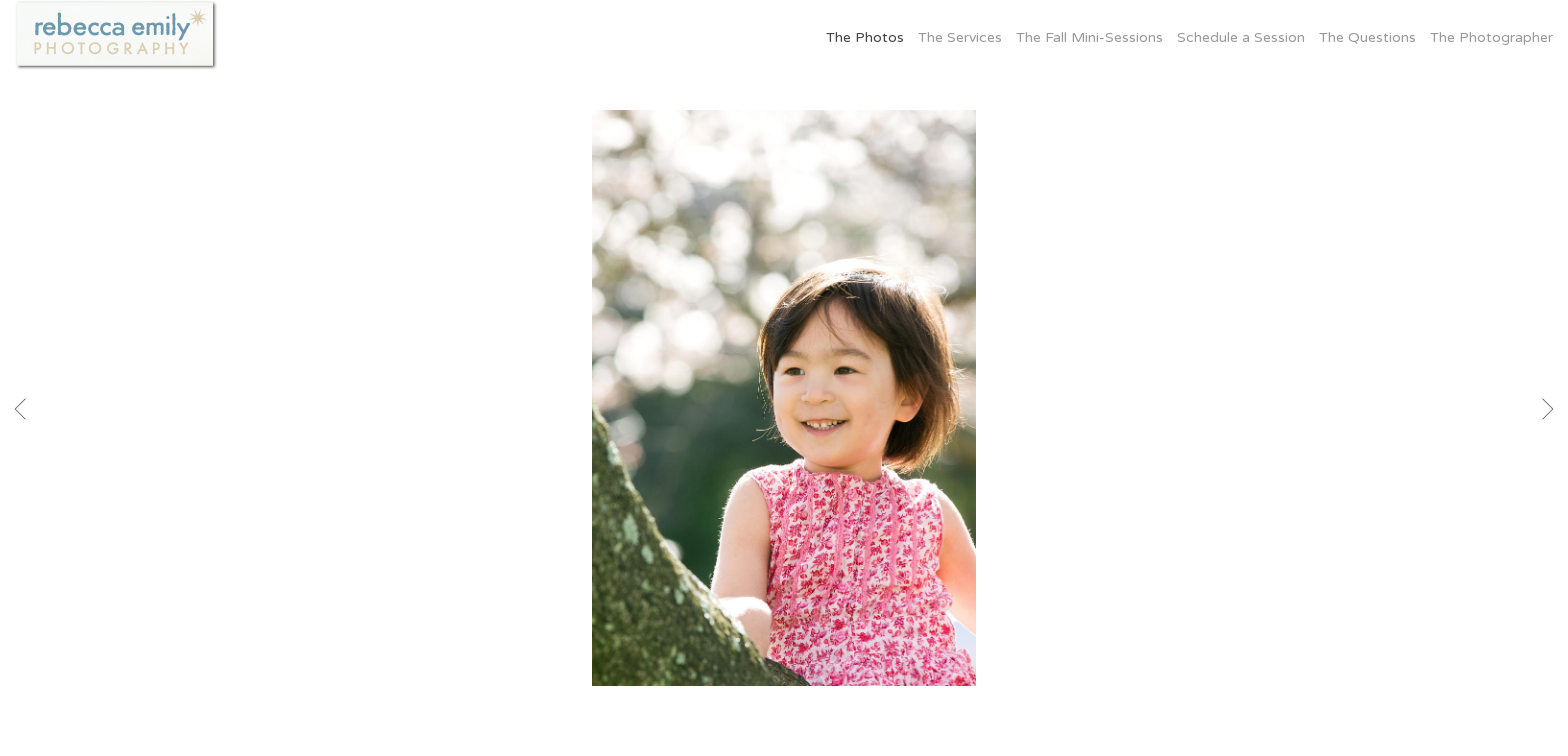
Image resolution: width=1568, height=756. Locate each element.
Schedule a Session (1241, 37)
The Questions (1367, 37)
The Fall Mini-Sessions (1089, 37)
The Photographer (1491, 37)
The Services (960, 37)
